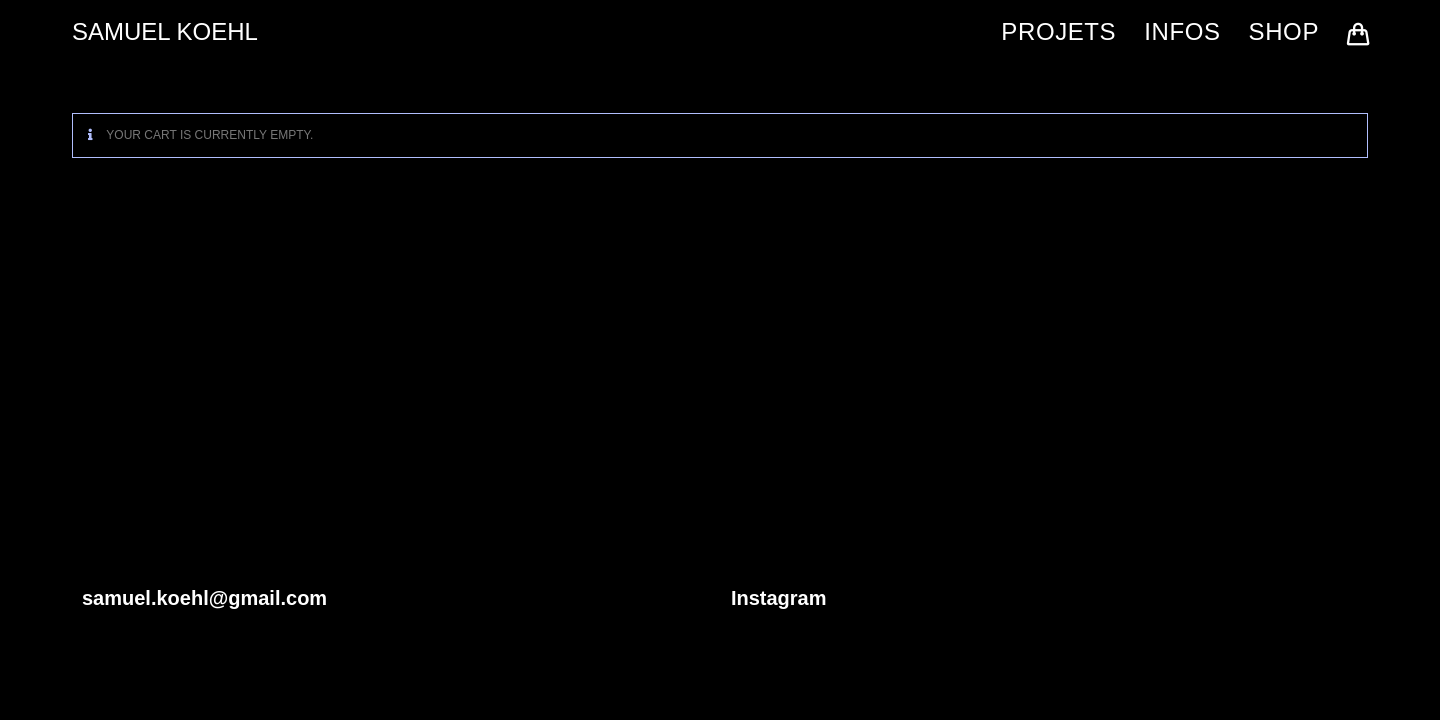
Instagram (779, 598)
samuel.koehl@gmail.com (204, 598)
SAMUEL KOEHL (165, 31)
